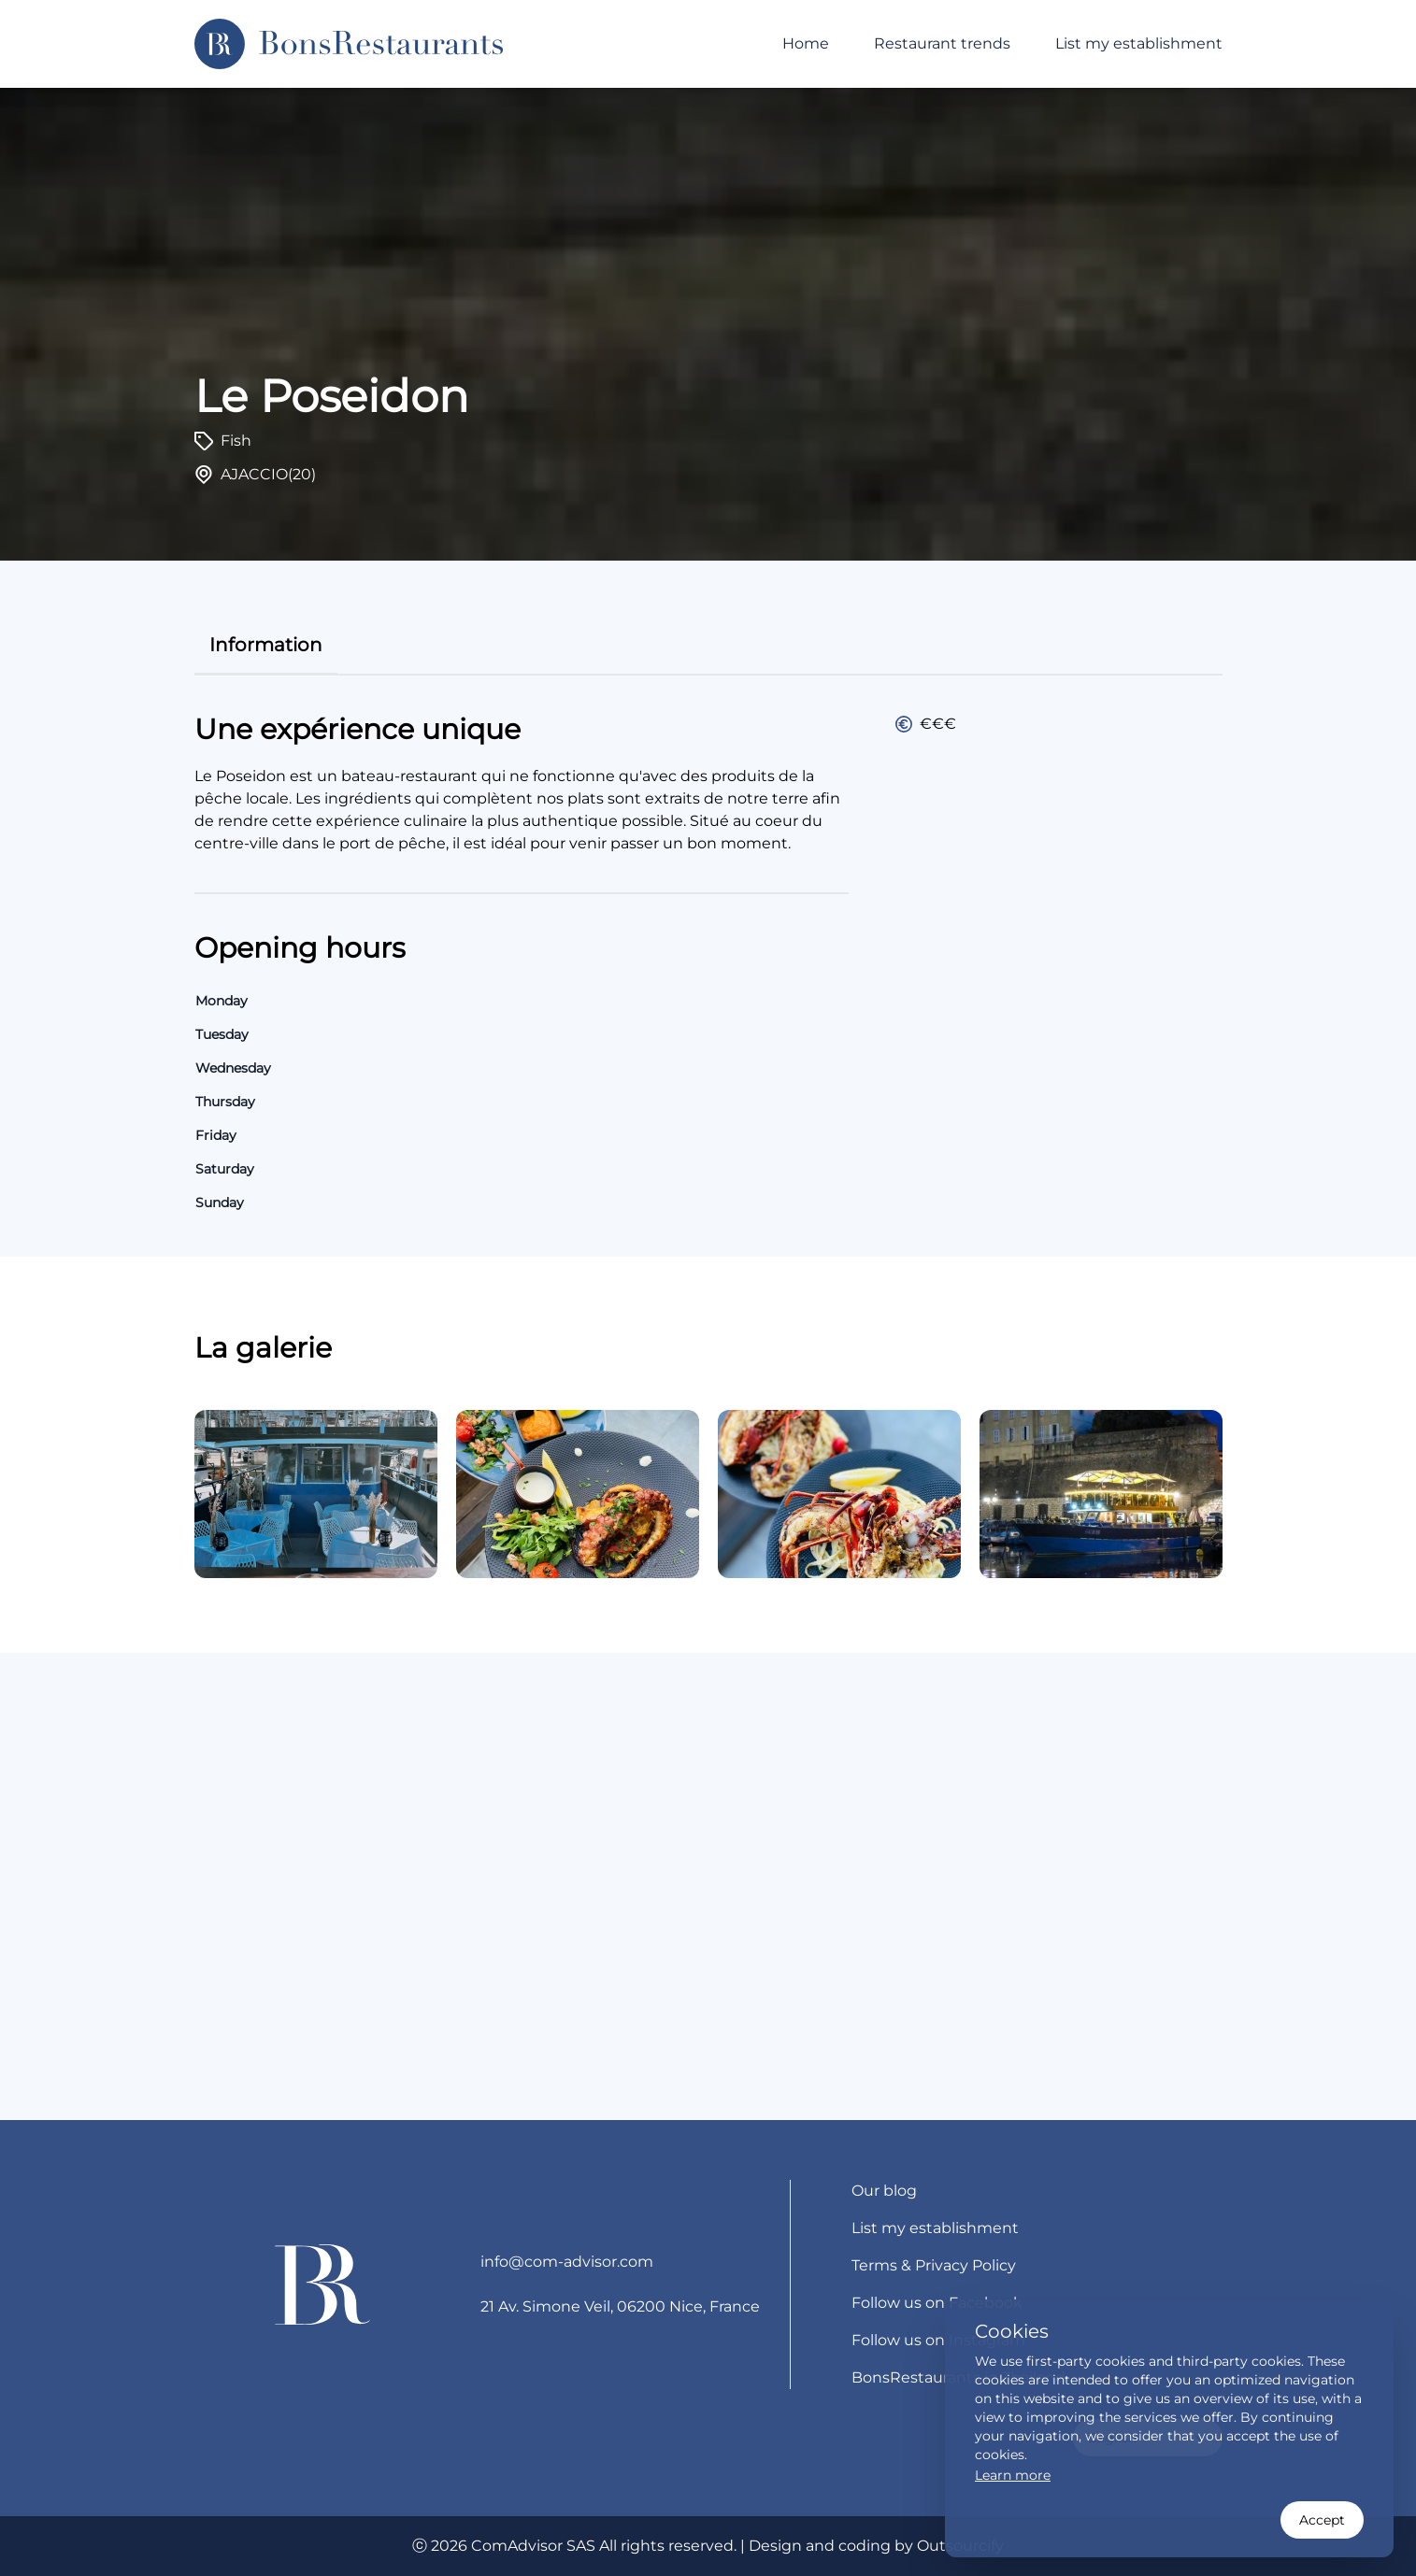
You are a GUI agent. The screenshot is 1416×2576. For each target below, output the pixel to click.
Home (805, 43)
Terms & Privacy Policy (933, 2265)
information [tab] (265, 644)
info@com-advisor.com (566, 2261)
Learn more (1013, 2475)
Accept (1322, 2520)
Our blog (884, 2190)
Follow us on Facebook (937, 2303)
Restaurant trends (942, 43)
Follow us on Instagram (938, 2340)
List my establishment (1139, 43)
